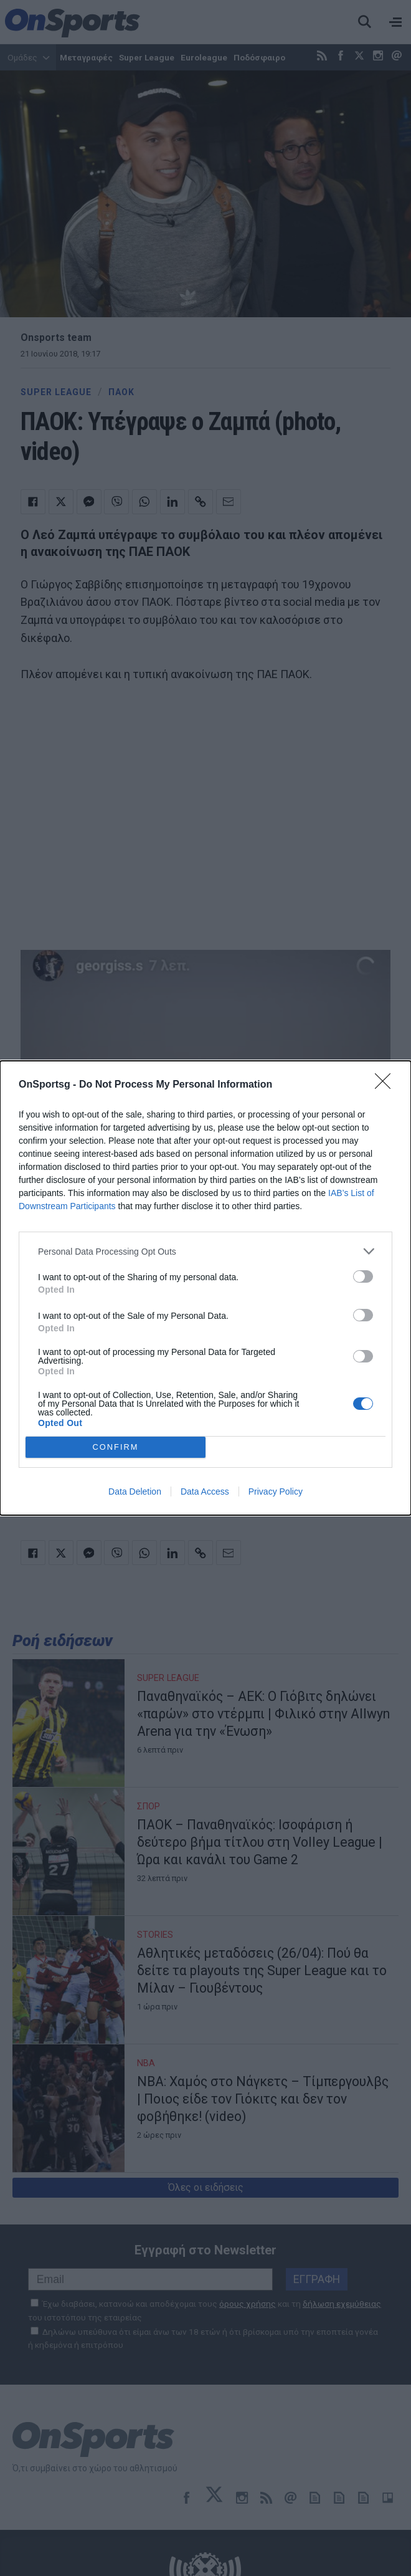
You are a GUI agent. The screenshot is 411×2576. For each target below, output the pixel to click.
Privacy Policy (275, 1491)
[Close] (387, 1085)
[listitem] (205, 1251)
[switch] (363, 1276)
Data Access (205, 1491)
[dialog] (205, 1288)
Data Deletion (134, 1491)
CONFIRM (115, 1447)
